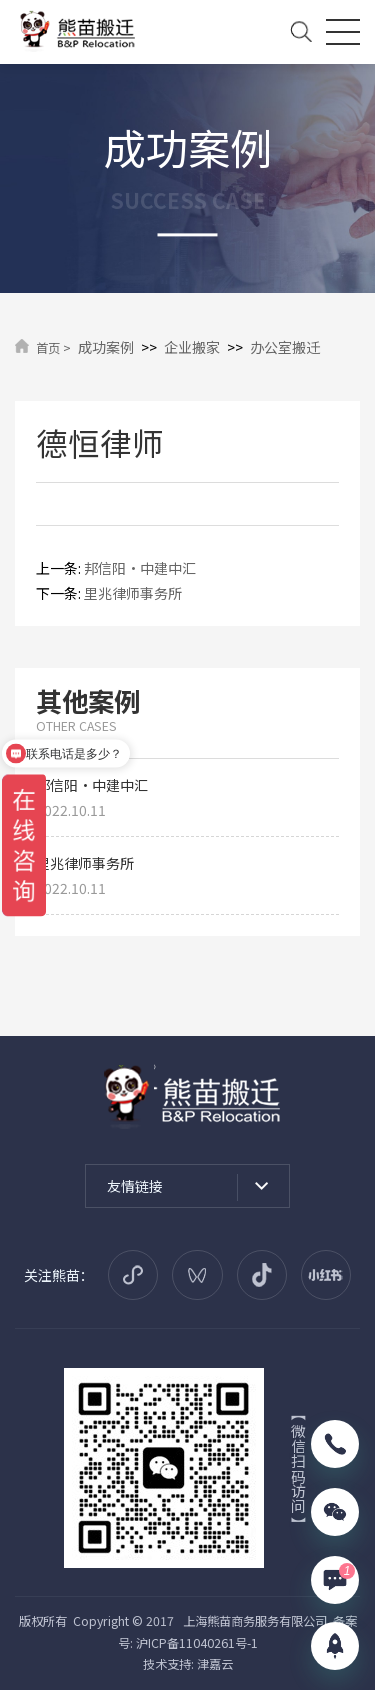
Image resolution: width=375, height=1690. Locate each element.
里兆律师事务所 (133, 593)
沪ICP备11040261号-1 (197, 1643)
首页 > (53, 348)
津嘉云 (215, 1664)
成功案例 (106, 347)
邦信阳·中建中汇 (140, 568)
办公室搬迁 (285, 347)
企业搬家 (192, 347)
